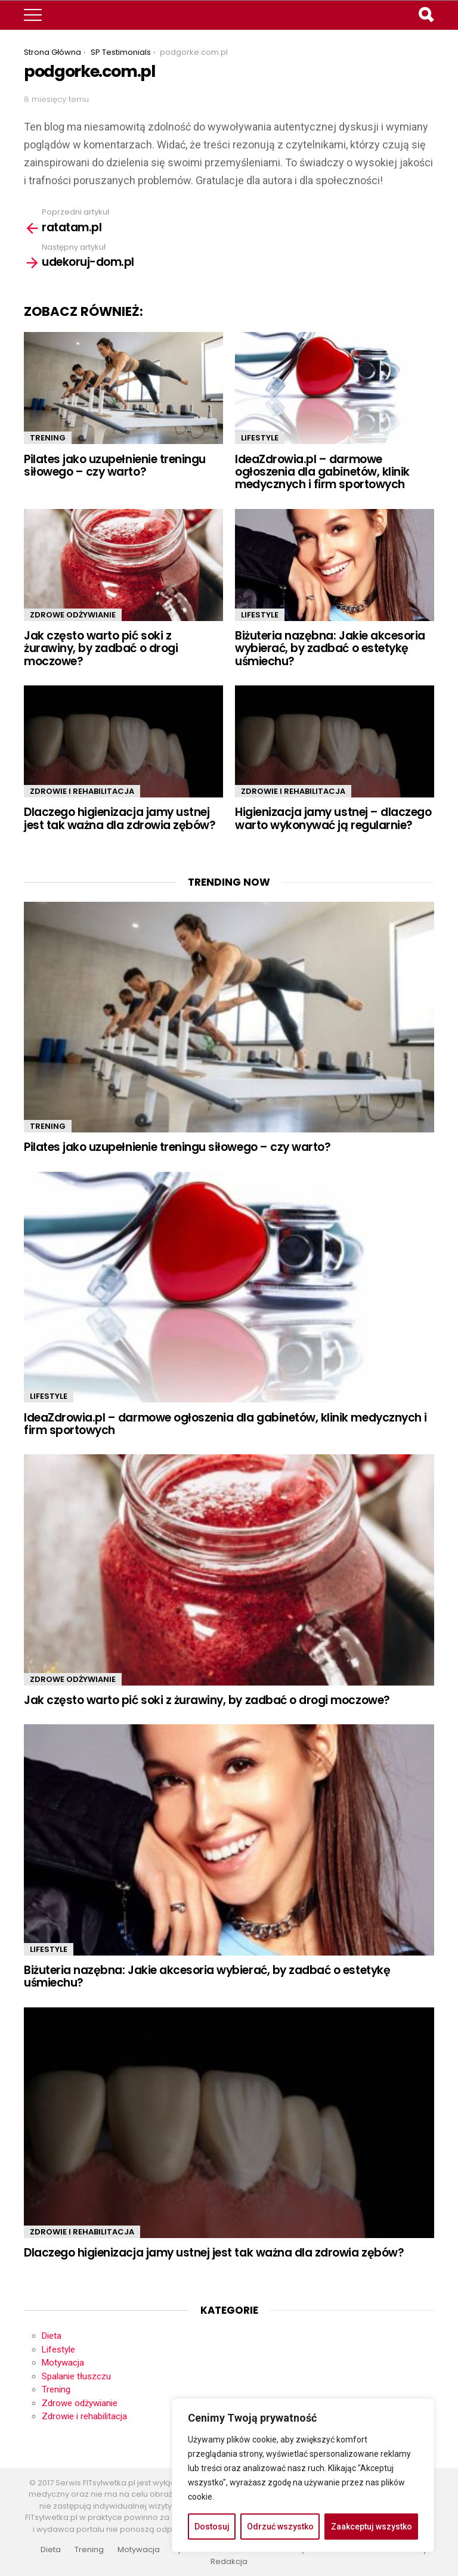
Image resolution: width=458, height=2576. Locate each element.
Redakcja (229, 2561)
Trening (48, 437)
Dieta (51, 2335)
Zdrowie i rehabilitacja (82, 791)
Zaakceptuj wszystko (371, 2526)
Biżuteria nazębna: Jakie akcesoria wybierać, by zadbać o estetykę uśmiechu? (330, 648)
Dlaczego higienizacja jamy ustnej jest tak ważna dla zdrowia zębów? (119, 818)
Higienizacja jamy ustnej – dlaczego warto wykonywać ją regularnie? (333, 818)
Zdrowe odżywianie (73, 614)
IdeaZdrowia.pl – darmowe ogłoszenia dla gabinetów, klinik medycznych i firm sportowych (322, 472)
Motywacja (63, 2362)
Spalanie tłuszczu (76, 2376)
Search (425, 16)
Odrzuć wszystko (280, 2526)
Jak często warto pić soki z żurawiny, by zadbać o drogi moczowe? (101, 648)
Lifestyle (259, 437)
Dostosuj (212, 2526)
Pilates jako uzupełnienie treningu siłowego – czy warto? (115, 465)
